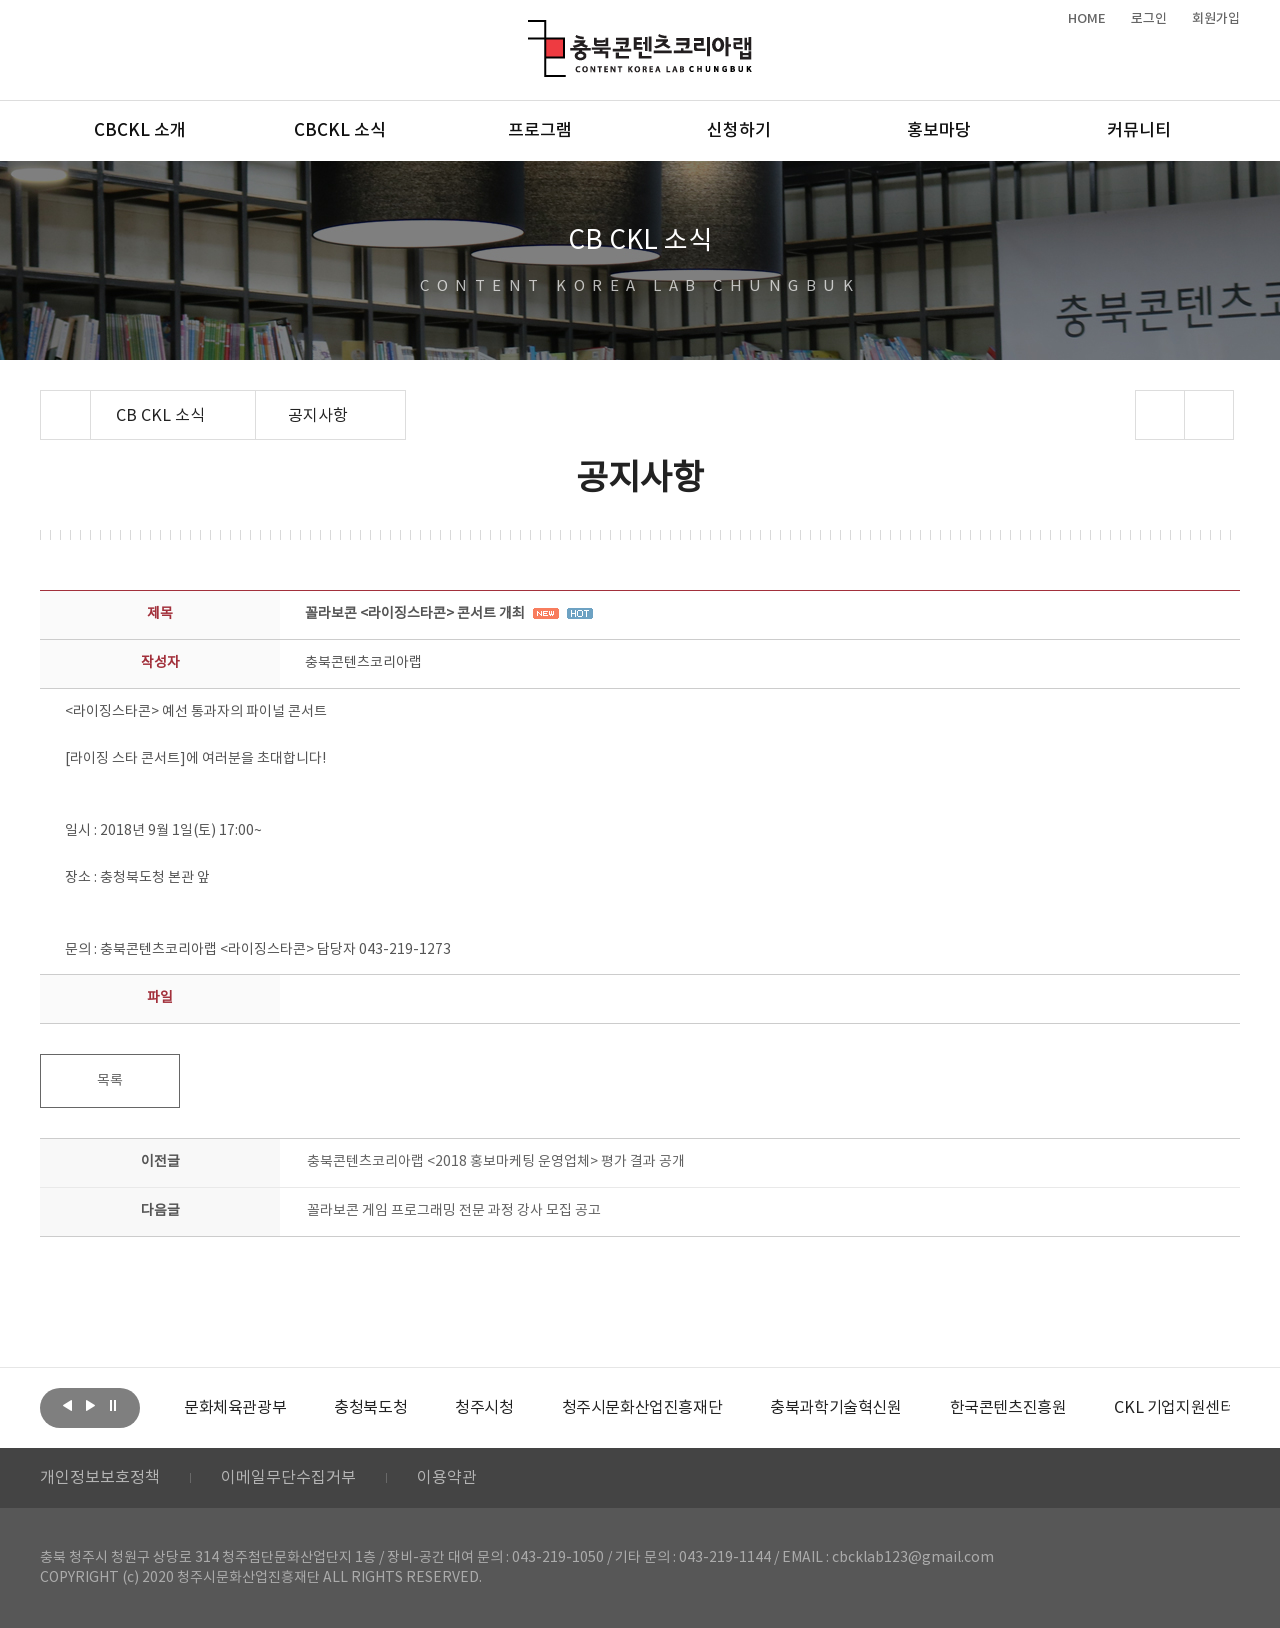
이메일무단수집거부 (288, 1478)
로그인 (1149, 19)
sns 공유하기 (1160, 415)
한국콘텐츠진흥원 (1008, 1408)
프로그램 (540, 131)
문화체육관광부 (235, 1408)
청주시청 (484, 1408)
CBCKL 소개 (140, 131)
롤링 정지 (113, 1406)
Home (45, 402)
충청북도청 (370, 1408)
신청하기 (739, 131)
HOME (1087, 19)
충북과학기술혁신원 (835, 1408)
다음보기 (90, 1406)
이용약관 (447, 1478)
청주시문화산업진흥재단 (642, 1408)
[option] (235, 1408)
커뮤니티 (1139, 131)
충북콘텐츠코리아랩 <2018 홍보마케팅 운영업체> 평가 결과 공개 (496, 1162)
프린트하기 (1209, 415)
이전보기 (67, 1406)
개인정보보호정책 (100, 1478)
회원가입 (1216, 19)
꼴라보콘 (454, 1211)
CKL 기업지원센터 (1174, 1408)
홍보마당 (939, 131)
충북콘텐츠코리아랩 (532, 31)
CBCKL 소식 (340, 131)
